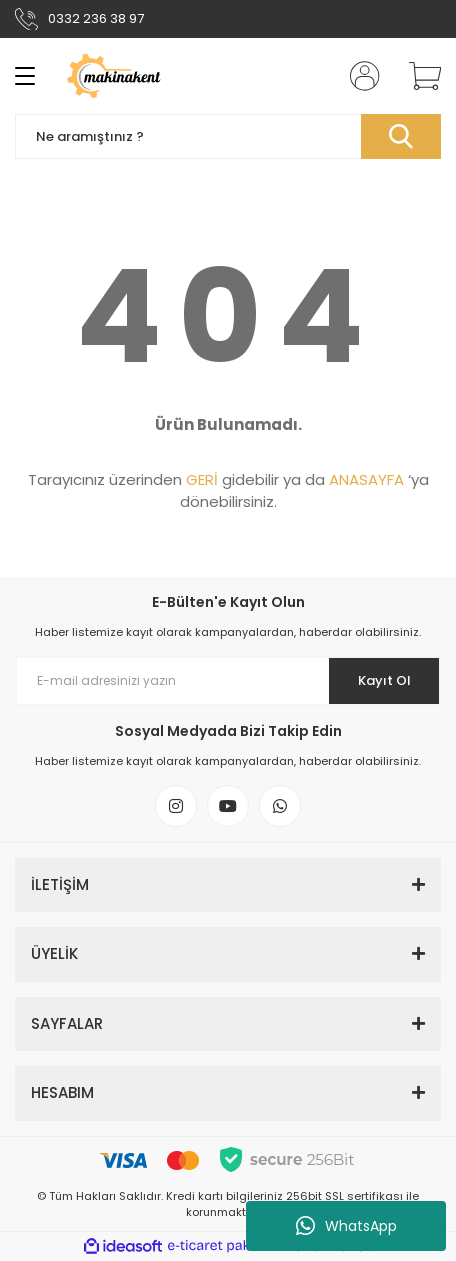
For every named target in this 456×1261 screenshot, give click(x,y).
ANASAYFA (366, 479)
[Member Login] (359, 76)
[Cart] (418, 76)
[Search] (228, 136)
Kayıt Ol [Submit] (384, 680)
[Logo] (134, 76)
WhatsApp (346, 1226)
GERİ (202, 479)
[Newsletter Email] (228, 681)
